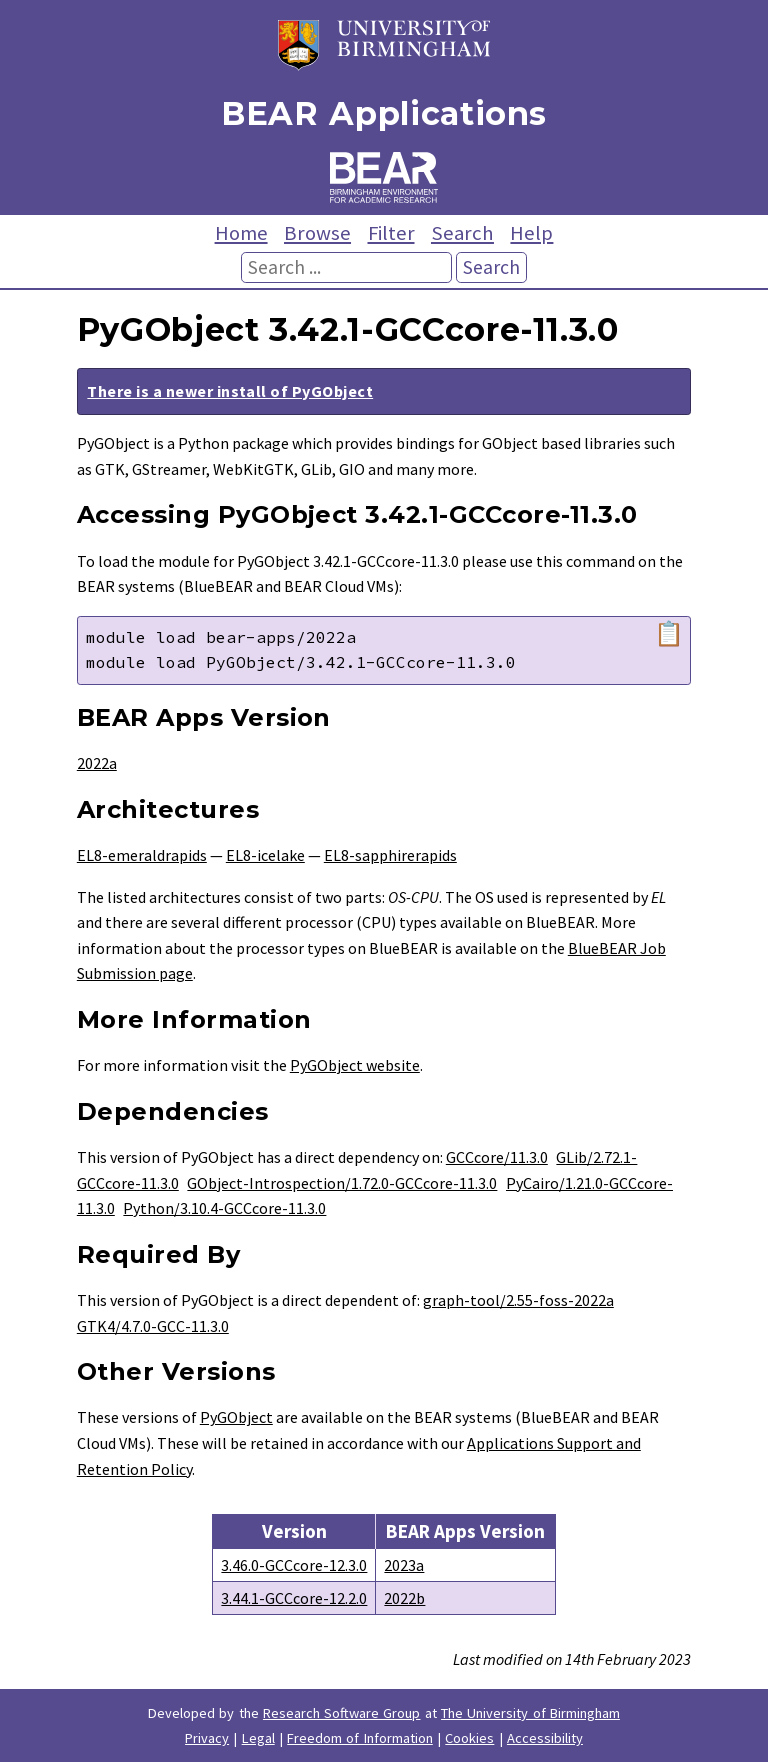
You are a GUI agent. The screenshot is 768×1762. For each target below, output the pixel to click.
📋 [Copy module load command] (669, 634)
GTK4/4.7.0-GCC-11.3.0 (153, 1326)
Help (531, 233)
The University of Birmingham (530, 1713)
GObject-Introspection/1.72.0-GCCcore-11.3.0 (342, 1183)
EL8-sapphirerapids (390, 855)
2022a (97, 763)
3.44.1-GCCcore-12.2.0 (294, 1598)
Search (462, 233)
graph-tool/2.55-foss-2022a (518, 1300)
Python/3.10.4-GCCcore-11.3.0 (224, 1208)
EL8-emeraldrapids (142, 855)
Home (241, 233)
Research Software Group (342, 1713)
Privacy (207, 1738)
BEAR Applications (384, 113)
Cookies (469, 1738)
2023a (404, 1565)
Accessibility (545, 1738)
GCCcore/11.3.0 (497, 1157)
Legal (258, 1738)
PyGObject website (355, 1065)
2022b (404, 1598)
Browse (317, 233)
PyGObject (236, 1417)
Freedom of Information (360, 1738)
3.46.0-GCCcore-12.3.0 (294, 1565)
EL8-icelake (265, 855)
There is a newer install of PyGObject (230, 391)
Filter (391, 233)
